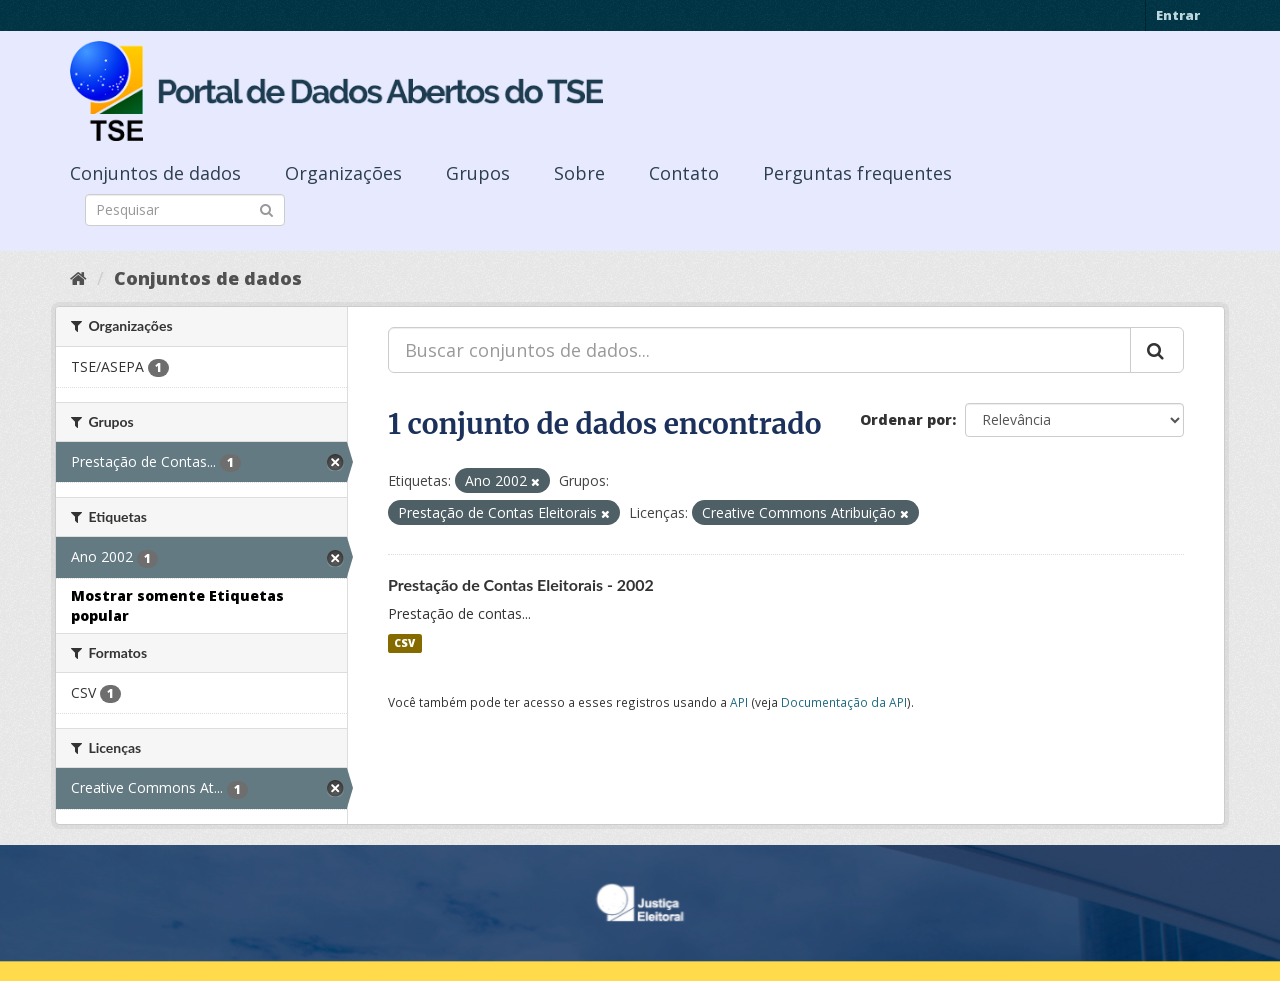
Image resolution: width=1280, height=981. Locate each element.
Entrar (1178, 15)
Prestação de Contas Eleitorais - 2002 (521, 584)
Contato (684, 173)
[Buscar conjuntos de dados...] (759, 350)
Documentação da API (844, 702)
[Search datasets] (185, 210)
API (739, 702)
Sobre (579, 173)
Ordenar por (906, 419)
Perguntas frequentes (857, 173)
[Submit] (266, 208)
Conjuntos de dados (155, 173)
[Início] (78, 278)
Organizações (343, 173)
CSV (404, 643)
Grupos (478, 173)
